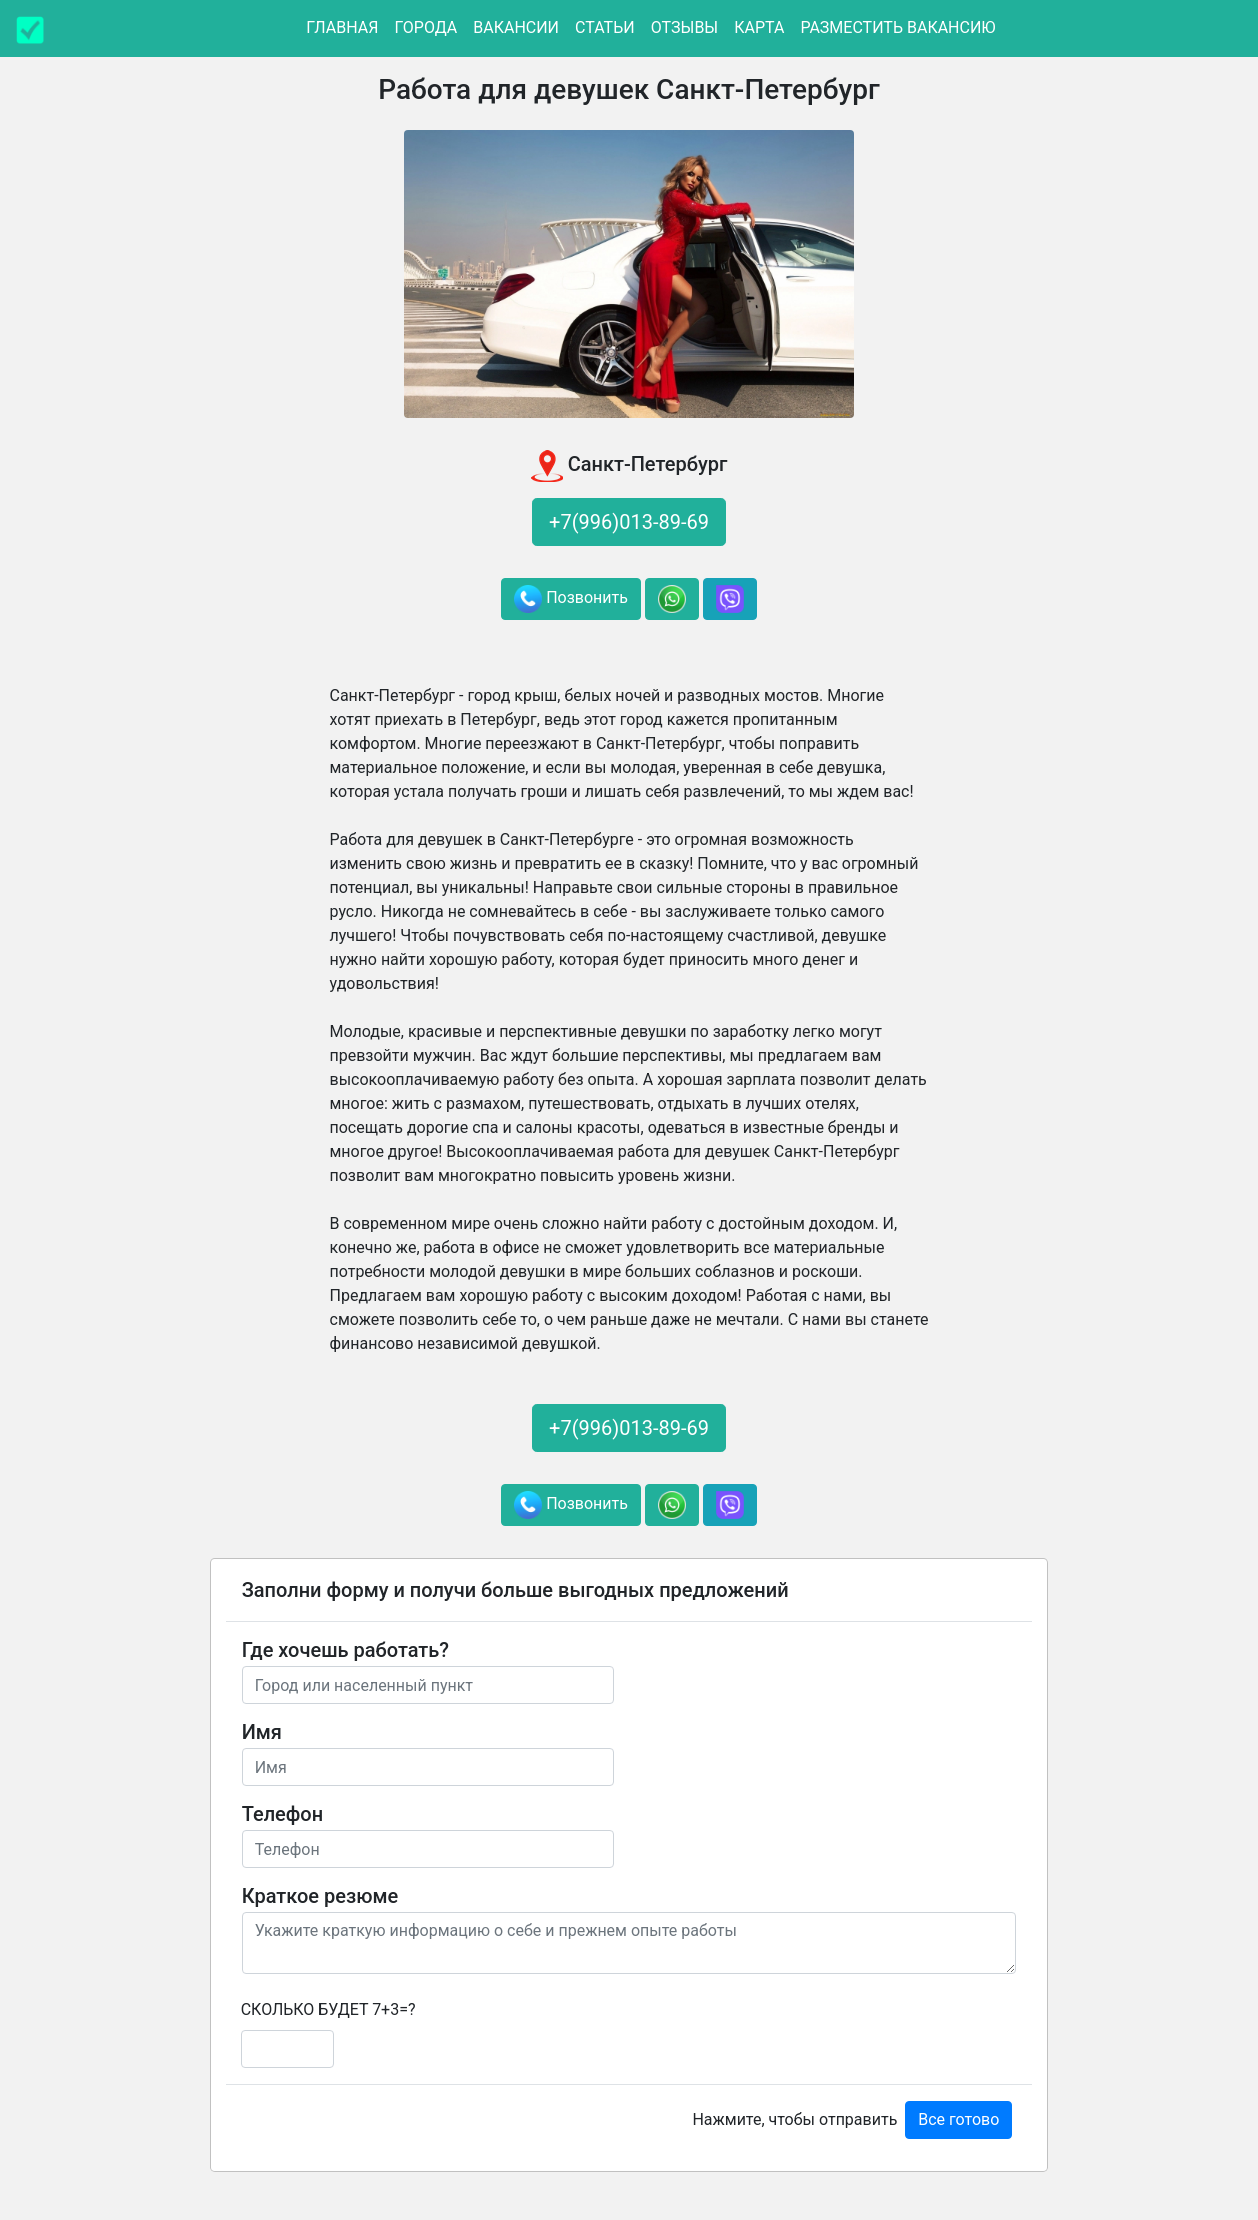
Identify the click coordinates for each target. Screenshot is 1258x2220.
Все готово (958, 2119)
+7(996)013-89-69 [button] (629, 522)
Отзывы (684, 27)
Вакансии (516, 27)
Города (425, 27)
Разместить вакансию (897, 27)
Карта (759, 27)
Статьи (605, 27)
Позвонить (571, 599)
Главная (342, 27)
